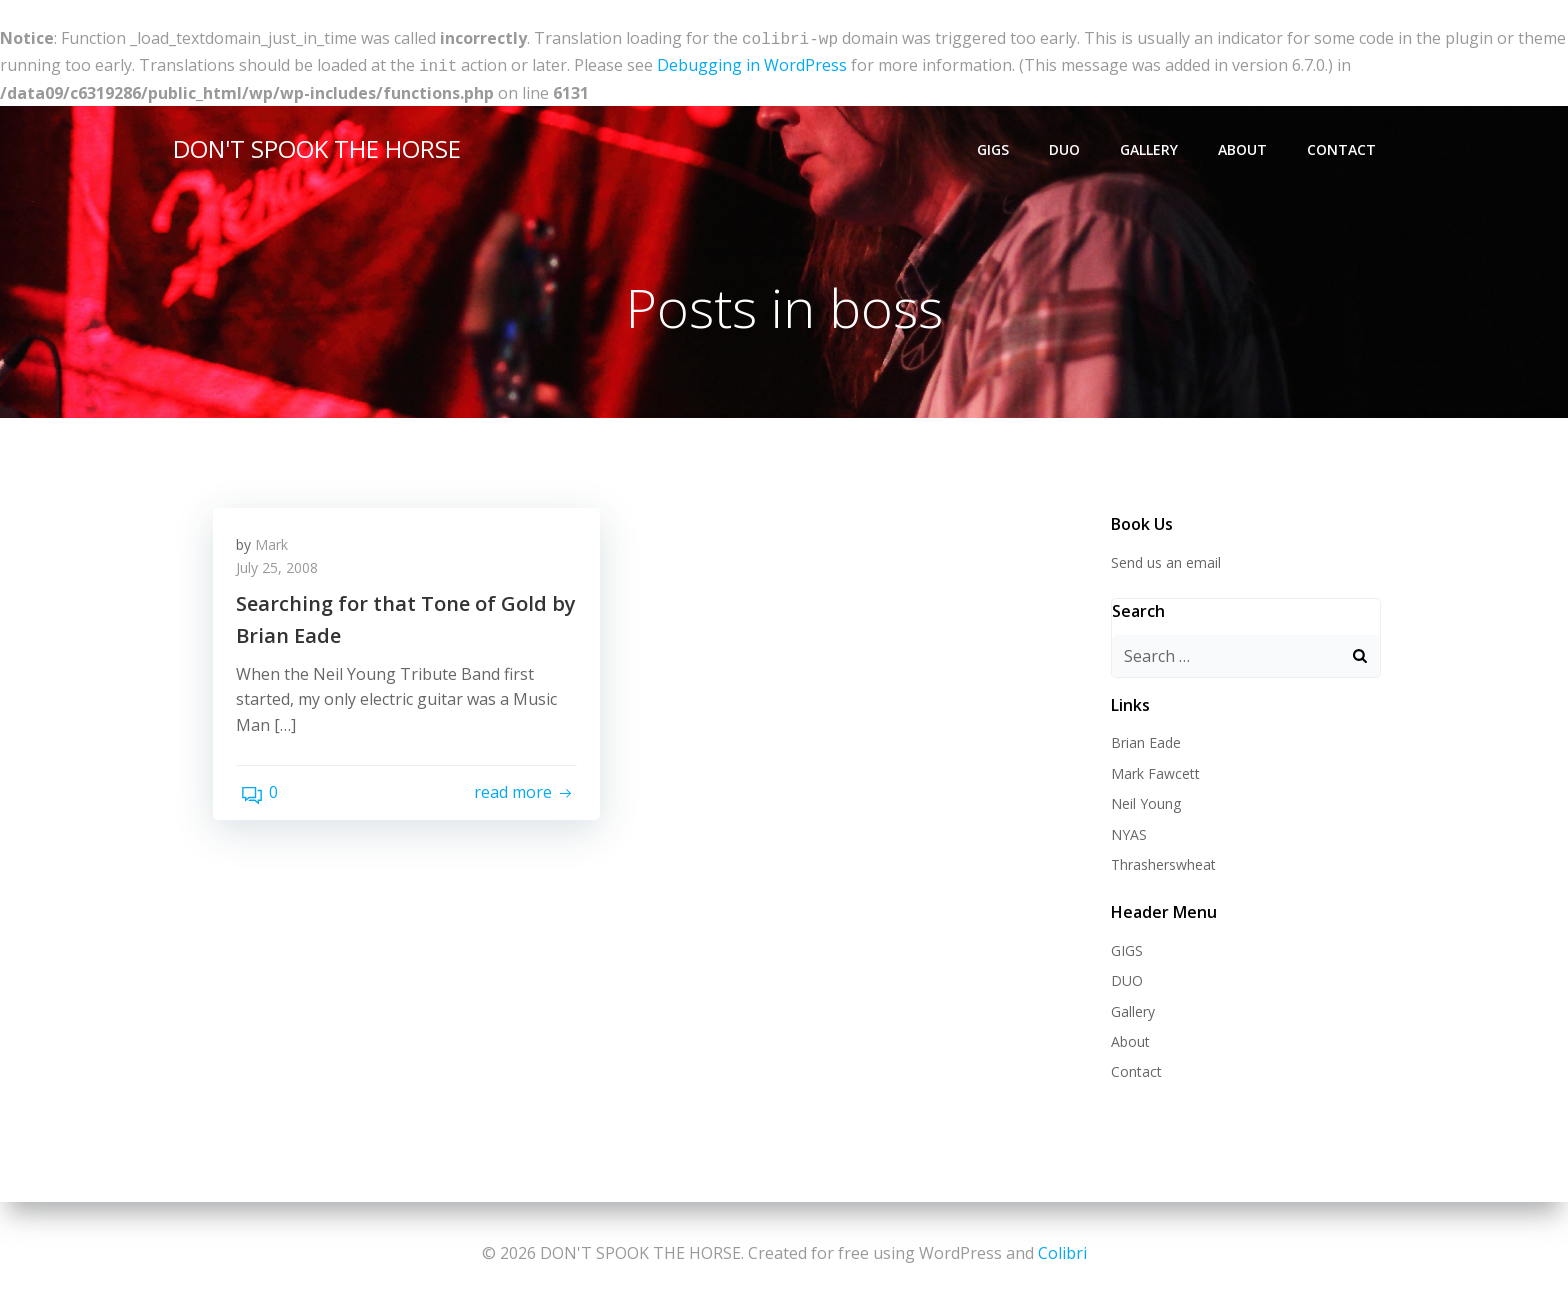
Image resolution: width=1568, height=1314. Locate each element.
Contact (1345, 147)
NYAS (1125, 832)
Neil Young (1142, 801)
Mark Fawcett (1151, 771)
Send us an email (1162, 560)
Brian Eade (1142, 741)
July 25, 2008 (284, 573)
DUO (1068, 147)
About (1246, 147)
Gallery (1153, 147)
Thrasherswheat (1159, 862)
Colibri (1062, 1254)
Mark (278, 550)
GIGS (997, 147)
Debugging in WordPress (752, 63)
